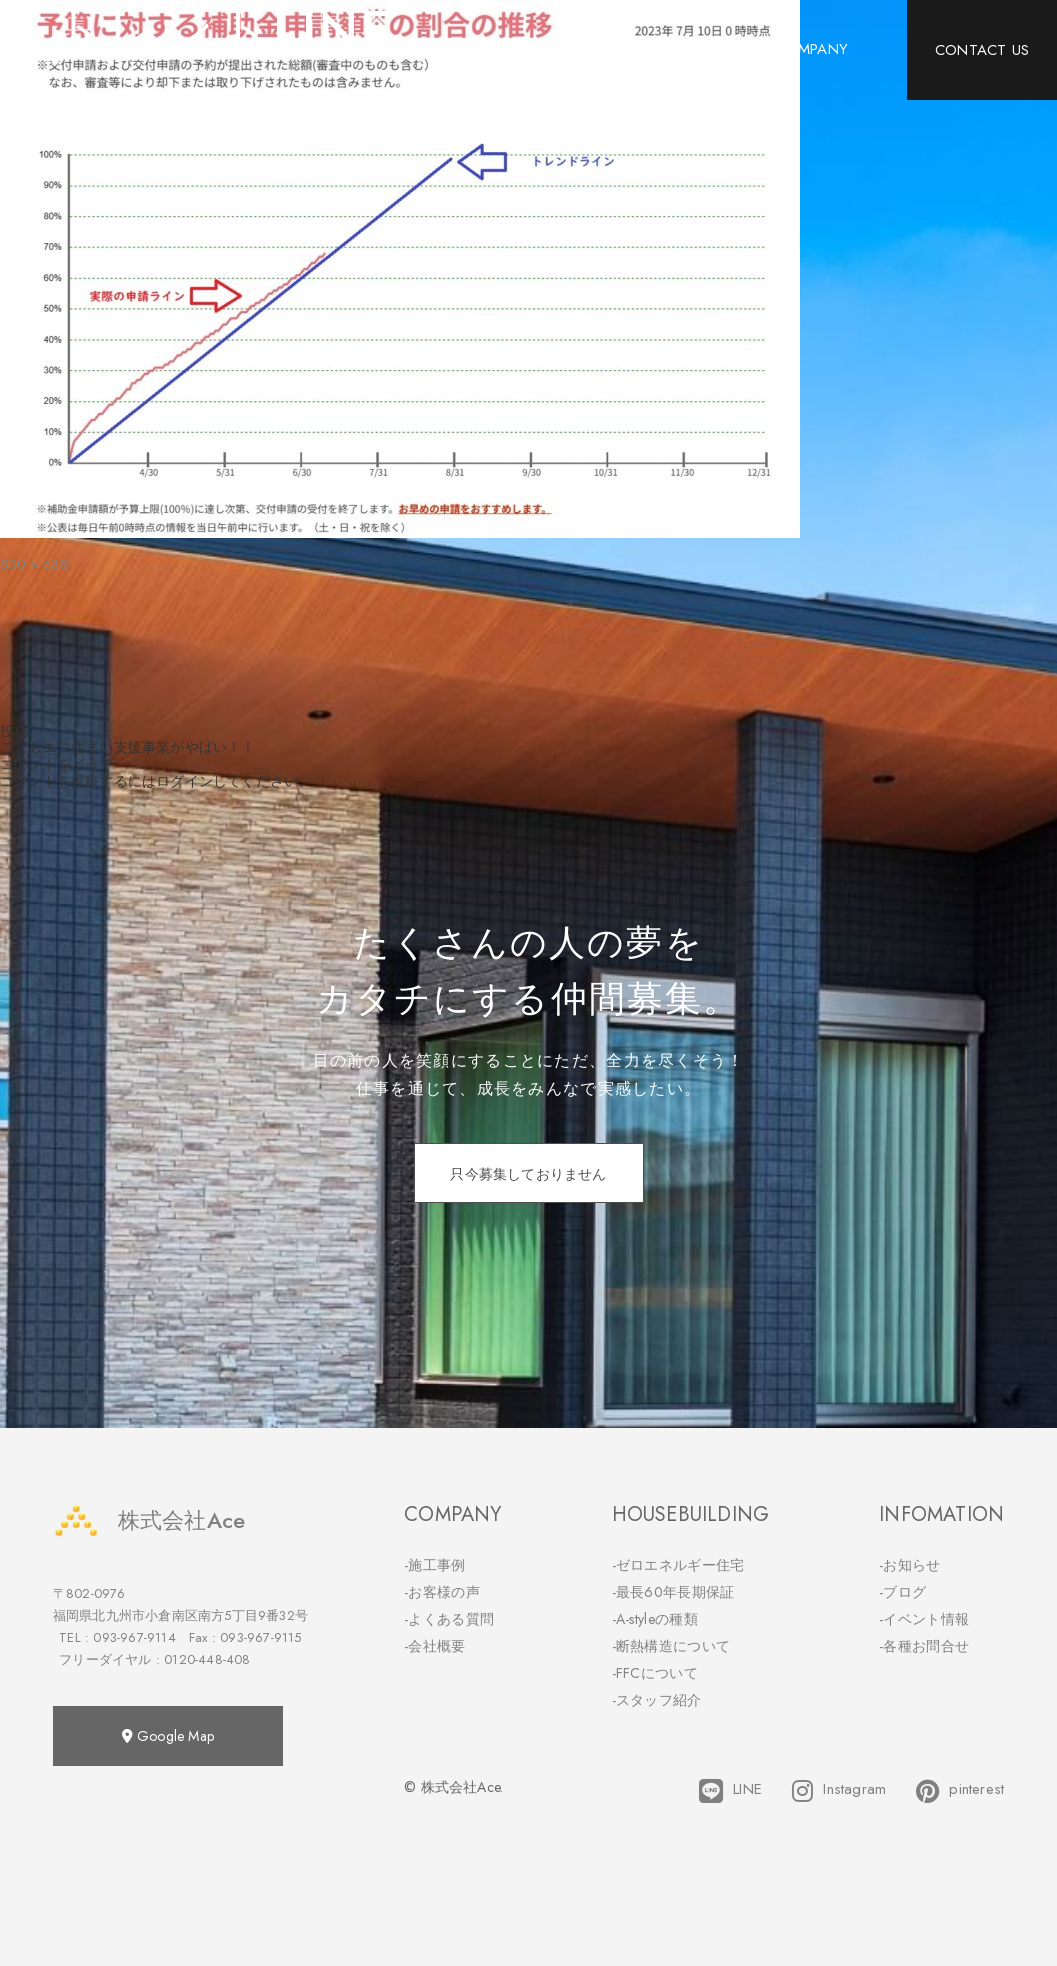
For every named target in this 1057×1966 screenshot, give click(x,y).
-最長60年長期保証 (673, 1592)
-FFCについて (655, 1673)
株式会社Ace (149, 1520)
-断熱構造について (671, 1646)
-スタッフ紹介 (657, 1700)
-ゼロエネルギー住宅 (678, 1565)
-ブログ (902, 1592)
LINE (730, 1791)
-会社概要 (435, 1646)
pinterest (960, 1791)
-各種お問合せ (924, 1646)
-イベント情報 (924, 1619)
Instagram (839, 1791)
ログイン (184, 781)
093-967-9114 (134, 1637)
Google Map (168, 1736)
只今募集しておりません (528, 1174)
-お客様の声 (442, 1592)
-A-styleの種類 (655, 1619)
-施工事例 (435, 1565)
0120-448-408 (207, 1659)
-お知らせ (910, 1565)
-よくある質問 (449, 1619)
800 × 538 (34, 564)
